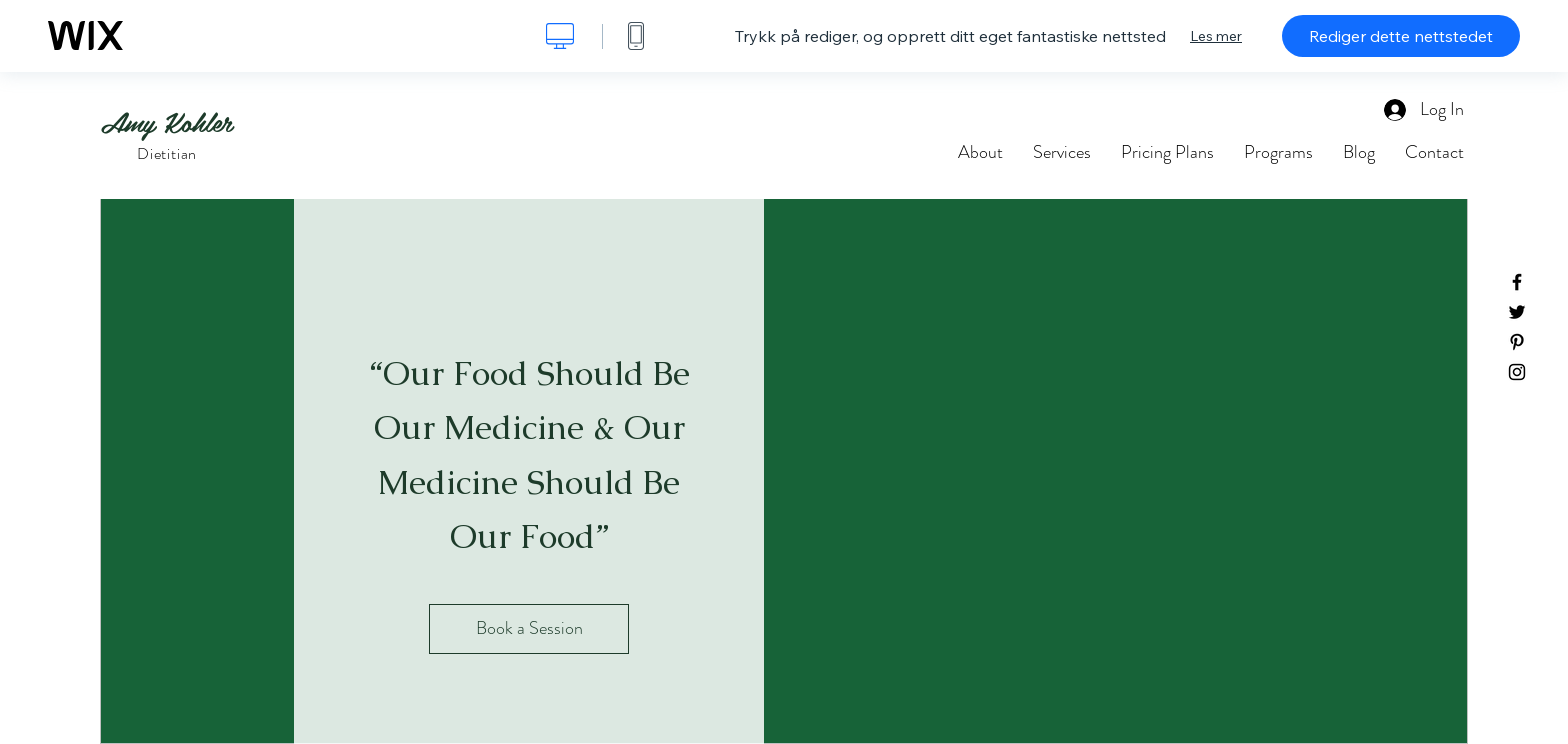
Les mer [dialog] (1216, 36)
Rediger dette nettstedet (1401, 36)
